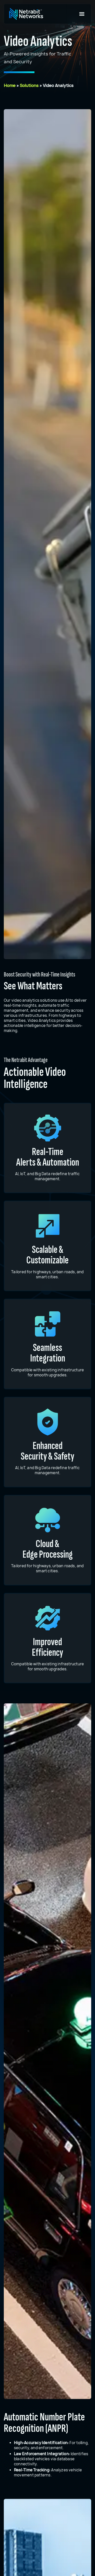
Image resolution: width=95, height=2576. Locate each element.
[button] (82, 14)
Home (9, 85)
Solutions (29, 85)
